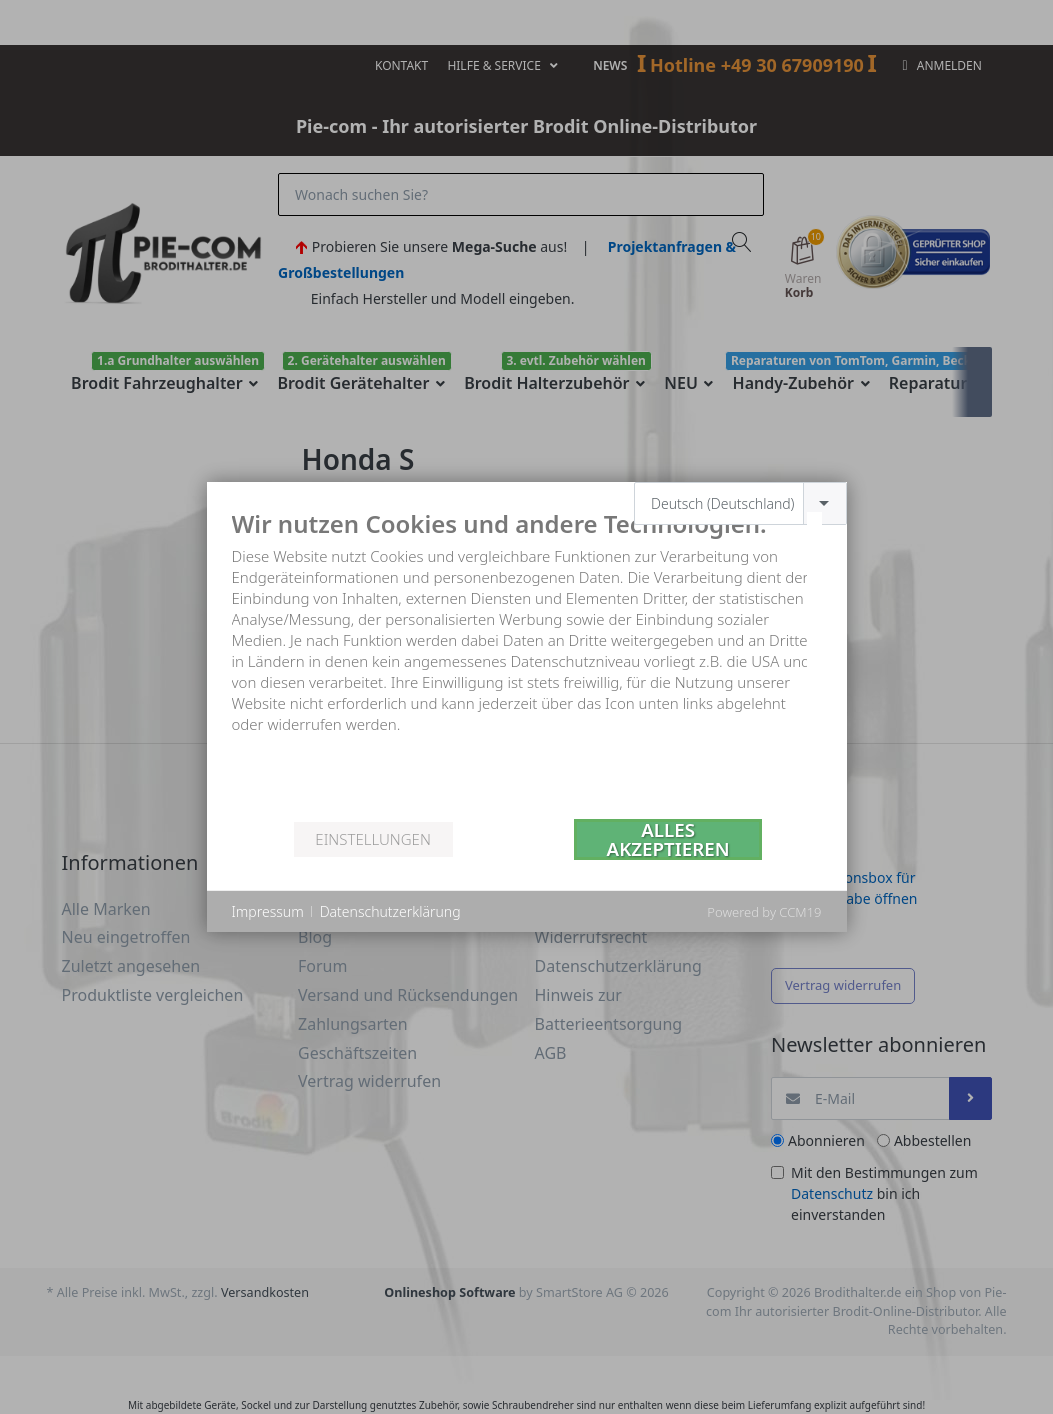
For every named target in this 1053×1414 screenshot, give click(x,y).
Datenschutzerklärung (390, 911)
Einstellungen (372, 839)
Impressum (268, 911)
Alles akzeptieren (668, 839)
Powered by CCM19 (764, 912)
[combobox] (740, 503)
